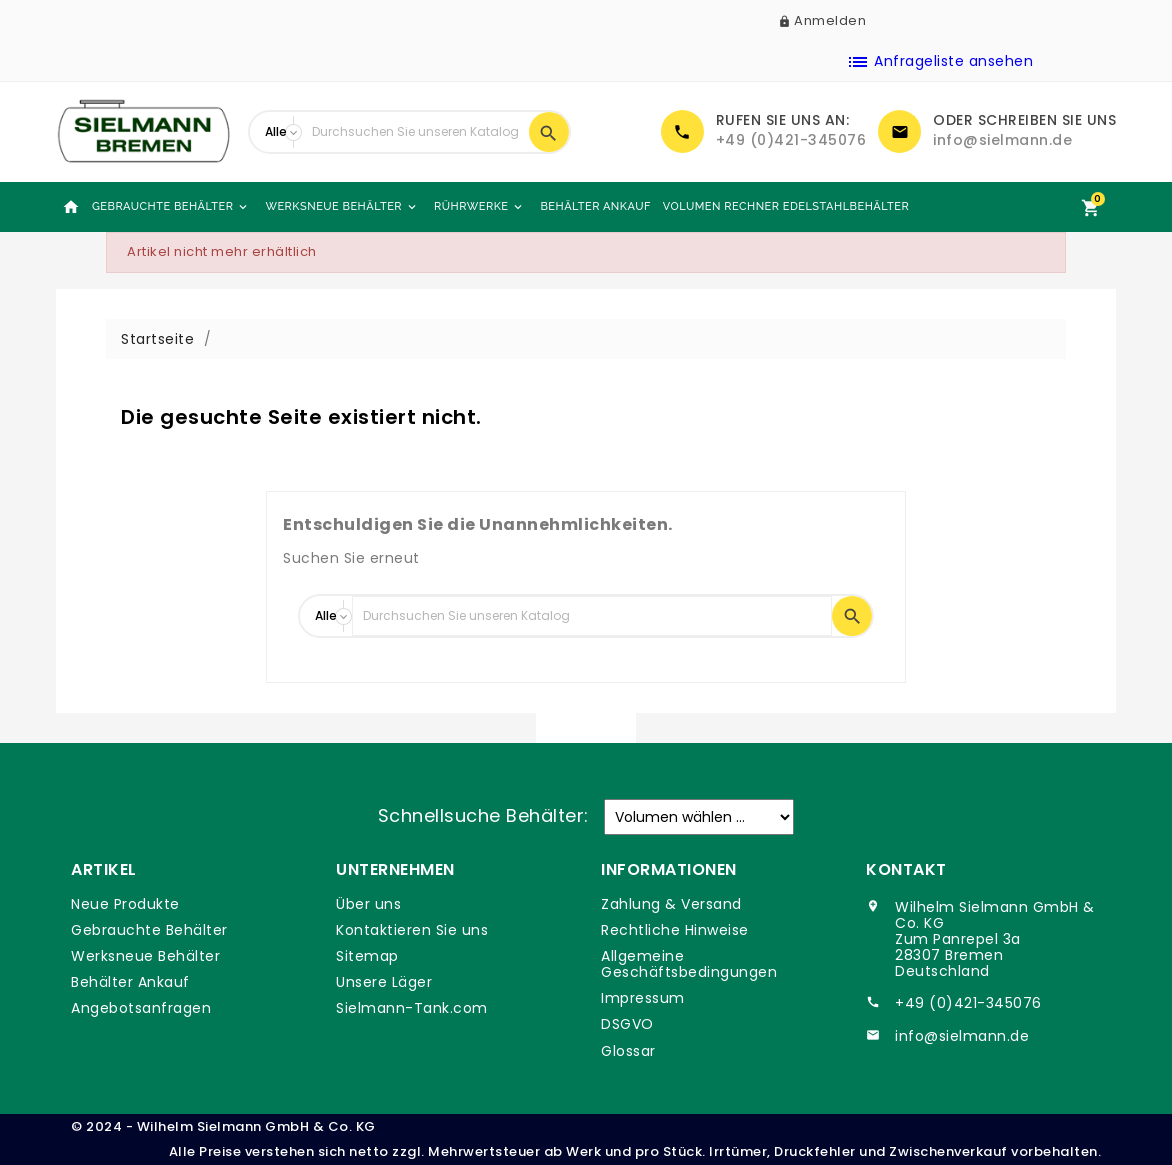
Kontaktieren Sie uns (412, 930)
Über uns (368, 904)
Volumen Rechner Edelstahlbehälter (786, 206)
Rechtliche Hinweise (675, 930)
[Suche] (415, 132)
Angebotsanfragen (141, 1008)
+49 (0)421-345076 (791, 140)
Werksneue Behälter (342, 207)
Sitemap (367, 956)
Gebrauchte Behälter (171, 207)
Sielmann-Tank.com (412, 1008)
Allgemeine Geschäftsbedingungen (689, 964)
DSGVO (627, 1024)
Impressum (643, 998)
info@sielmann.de (1002, 140)
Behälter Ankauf (595, 206)
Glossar (628, 1051)
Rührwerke (479, 207)
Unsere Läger (384, 982)
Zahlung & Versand (671, 904)
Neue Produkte (125, 904)
